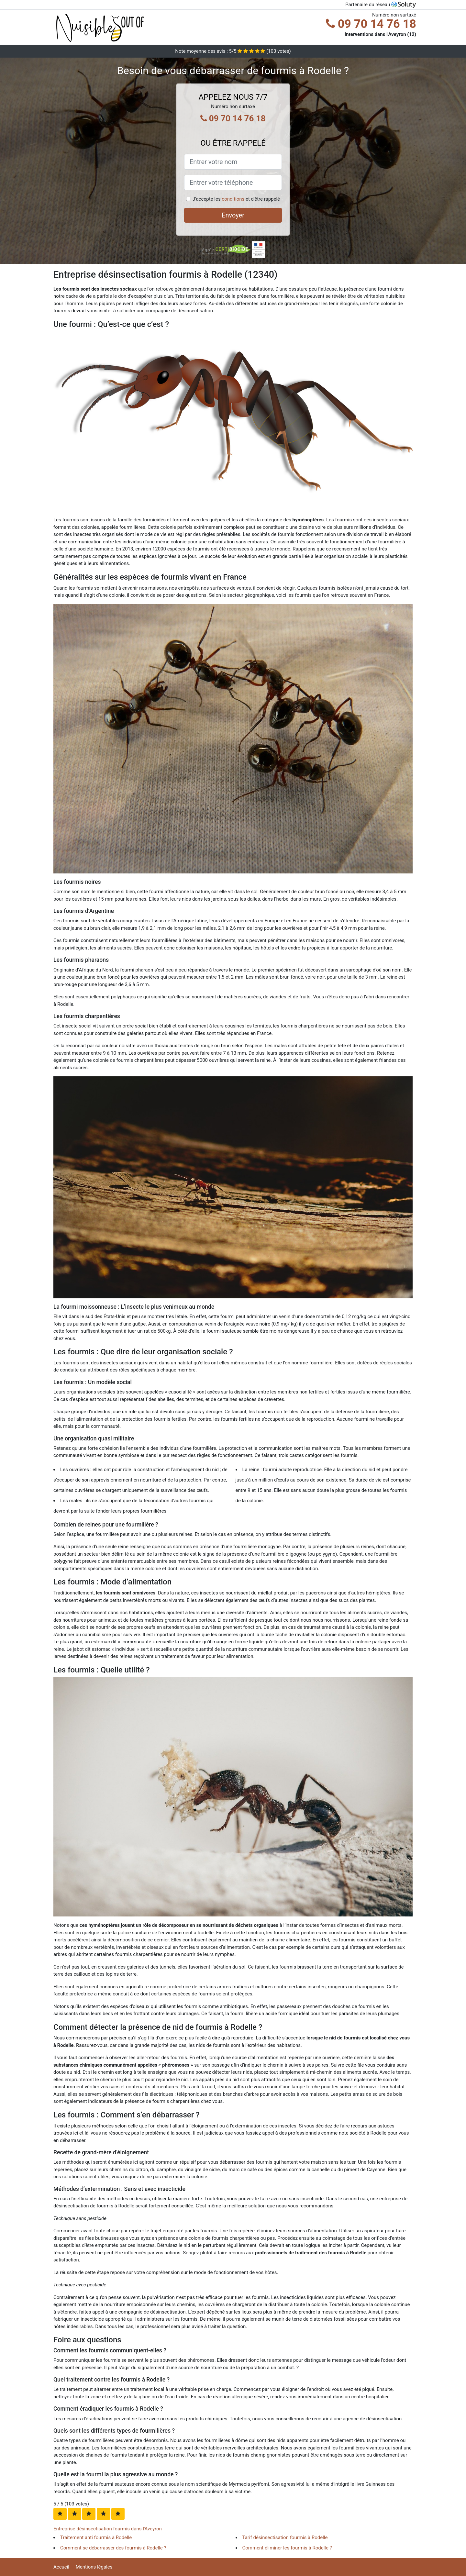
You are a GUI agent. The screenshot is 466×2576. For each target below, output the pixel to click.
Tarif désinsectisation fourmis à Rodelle (285, 2537)
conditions (233, 199)
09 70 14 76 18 (371, 24)
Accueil (61, 2567)
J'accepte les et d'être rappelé (236, 199)
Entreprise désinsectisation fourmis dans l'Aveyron (107, 2529)
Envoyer (233, 215)
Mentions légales (94, 2567)
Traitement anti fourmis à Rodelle (96, 2537)
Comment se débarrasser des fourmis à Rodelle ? (113, 2548)
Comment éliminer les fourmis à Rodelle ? (287, 2548)
